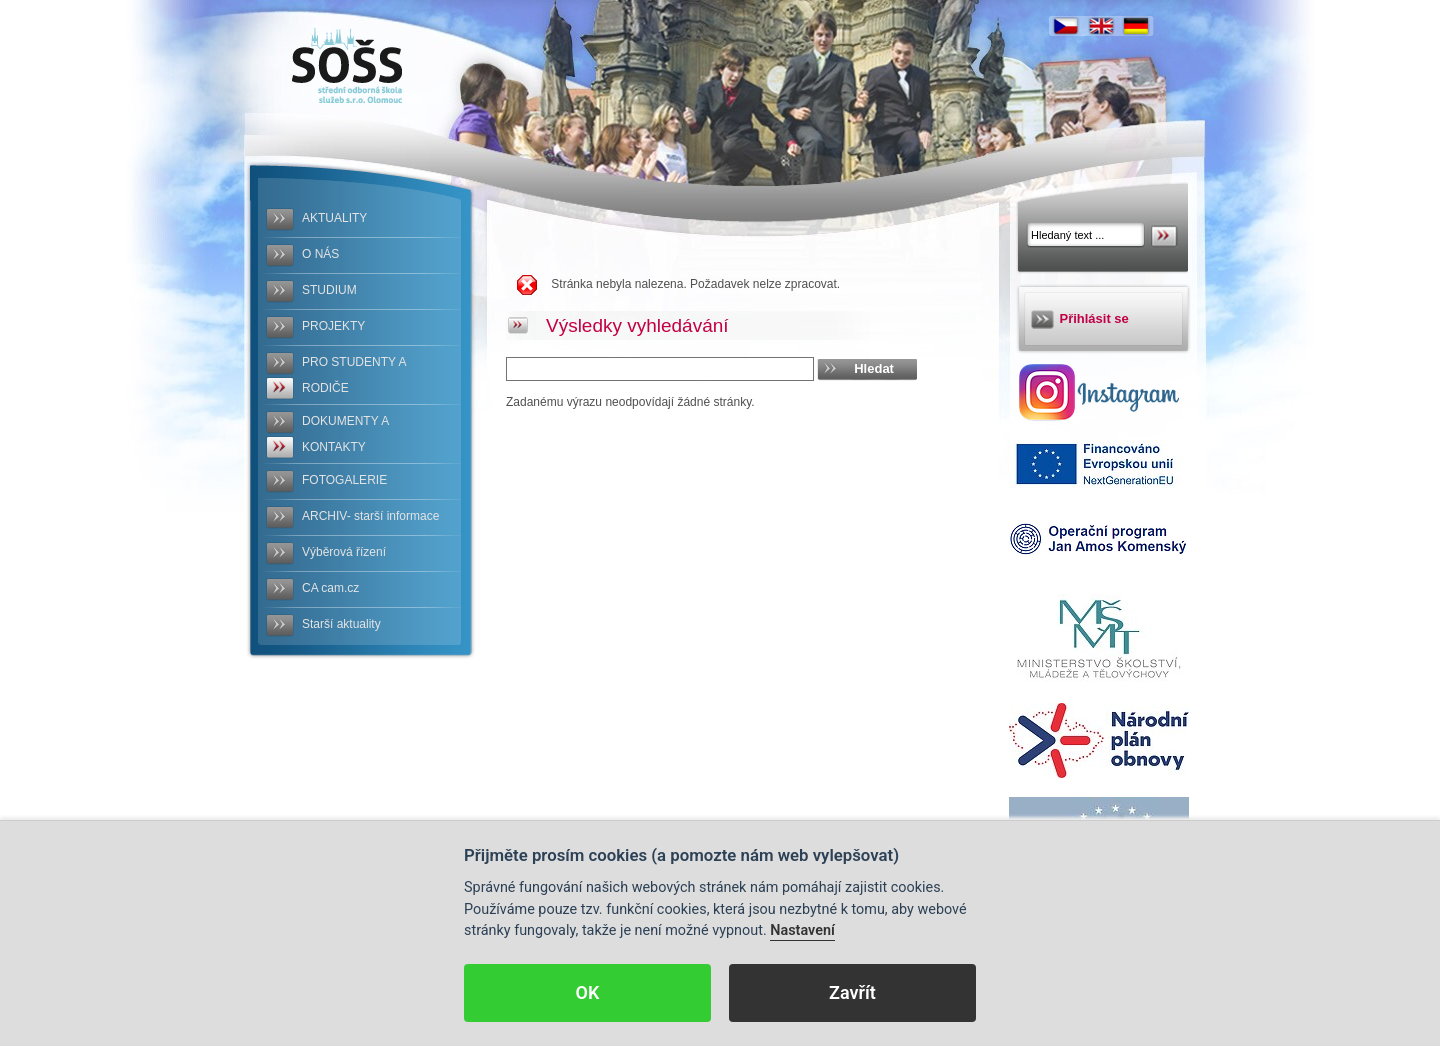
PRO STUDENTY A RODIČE (354, 375)
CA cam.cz (330, 588)
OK (588, 992)
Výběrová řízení (344, 552)
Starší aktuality (341, 624)
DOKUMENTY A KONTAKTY (345, 434)
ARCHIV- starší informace (370, 516)
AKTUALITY (334, 218)
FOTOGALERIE (344, 480)
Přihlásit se (1094, 318)
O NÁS (320, 254)
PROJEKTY (333, 326)
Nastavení (802, 930)
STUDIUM (329, 290)
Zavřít (852, 992)
